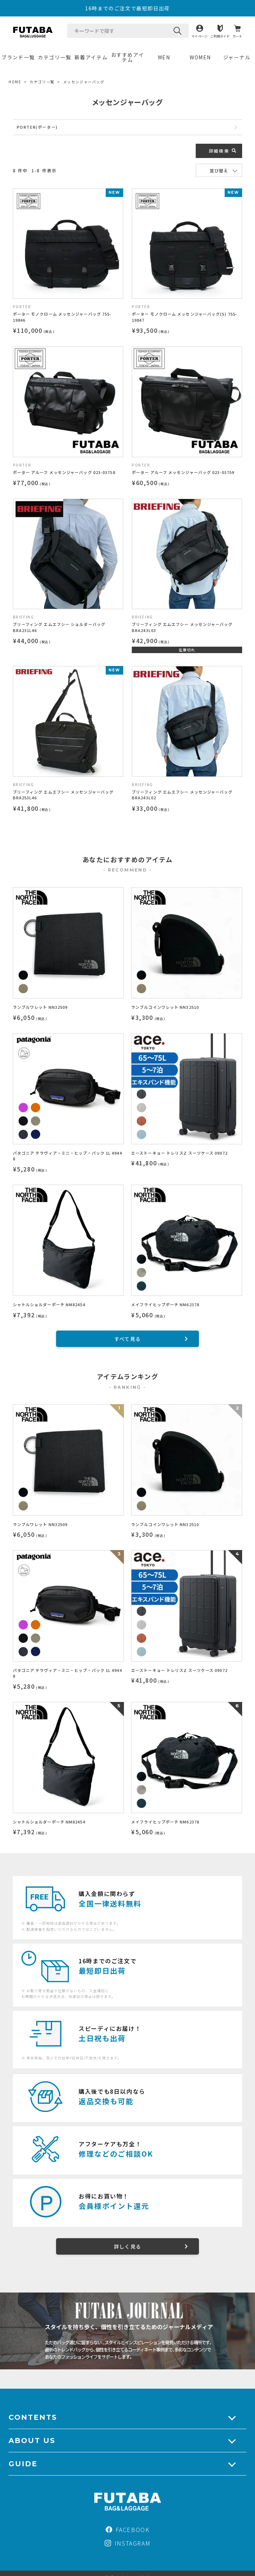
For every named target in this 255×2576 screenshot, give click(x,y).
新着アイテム (91, 57)
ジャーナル (237, 57)
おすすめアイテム (127, 57)
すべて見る (127, 1338)
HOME (15, 81)
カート (237, 36)
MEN (164, 57)
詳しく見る (127, 2246)
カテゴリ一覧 (54, 57)
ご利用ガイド (220, 36)
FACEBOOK (128, 2529)
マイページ (199, 36)
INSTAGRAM (127, 2543)
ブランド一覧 (18, 57)
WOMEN (200, 57)
